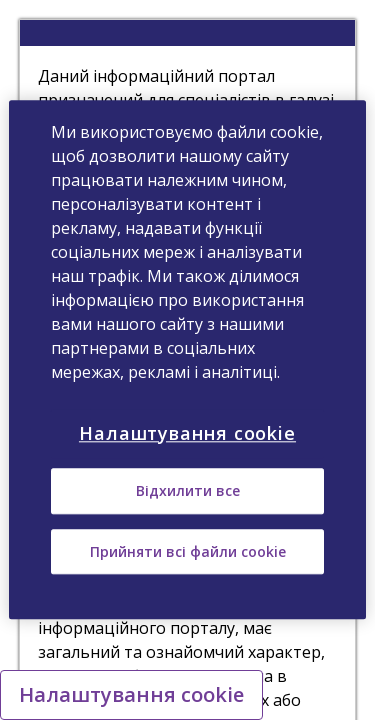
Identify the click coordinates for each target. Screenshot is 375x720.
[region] (187, 359)
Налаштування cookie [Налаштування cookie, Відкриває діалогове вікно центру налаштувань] (187, 433)
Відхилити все (188, 491)
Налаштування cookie (131, 694)
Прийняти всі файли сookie (188, 551)
